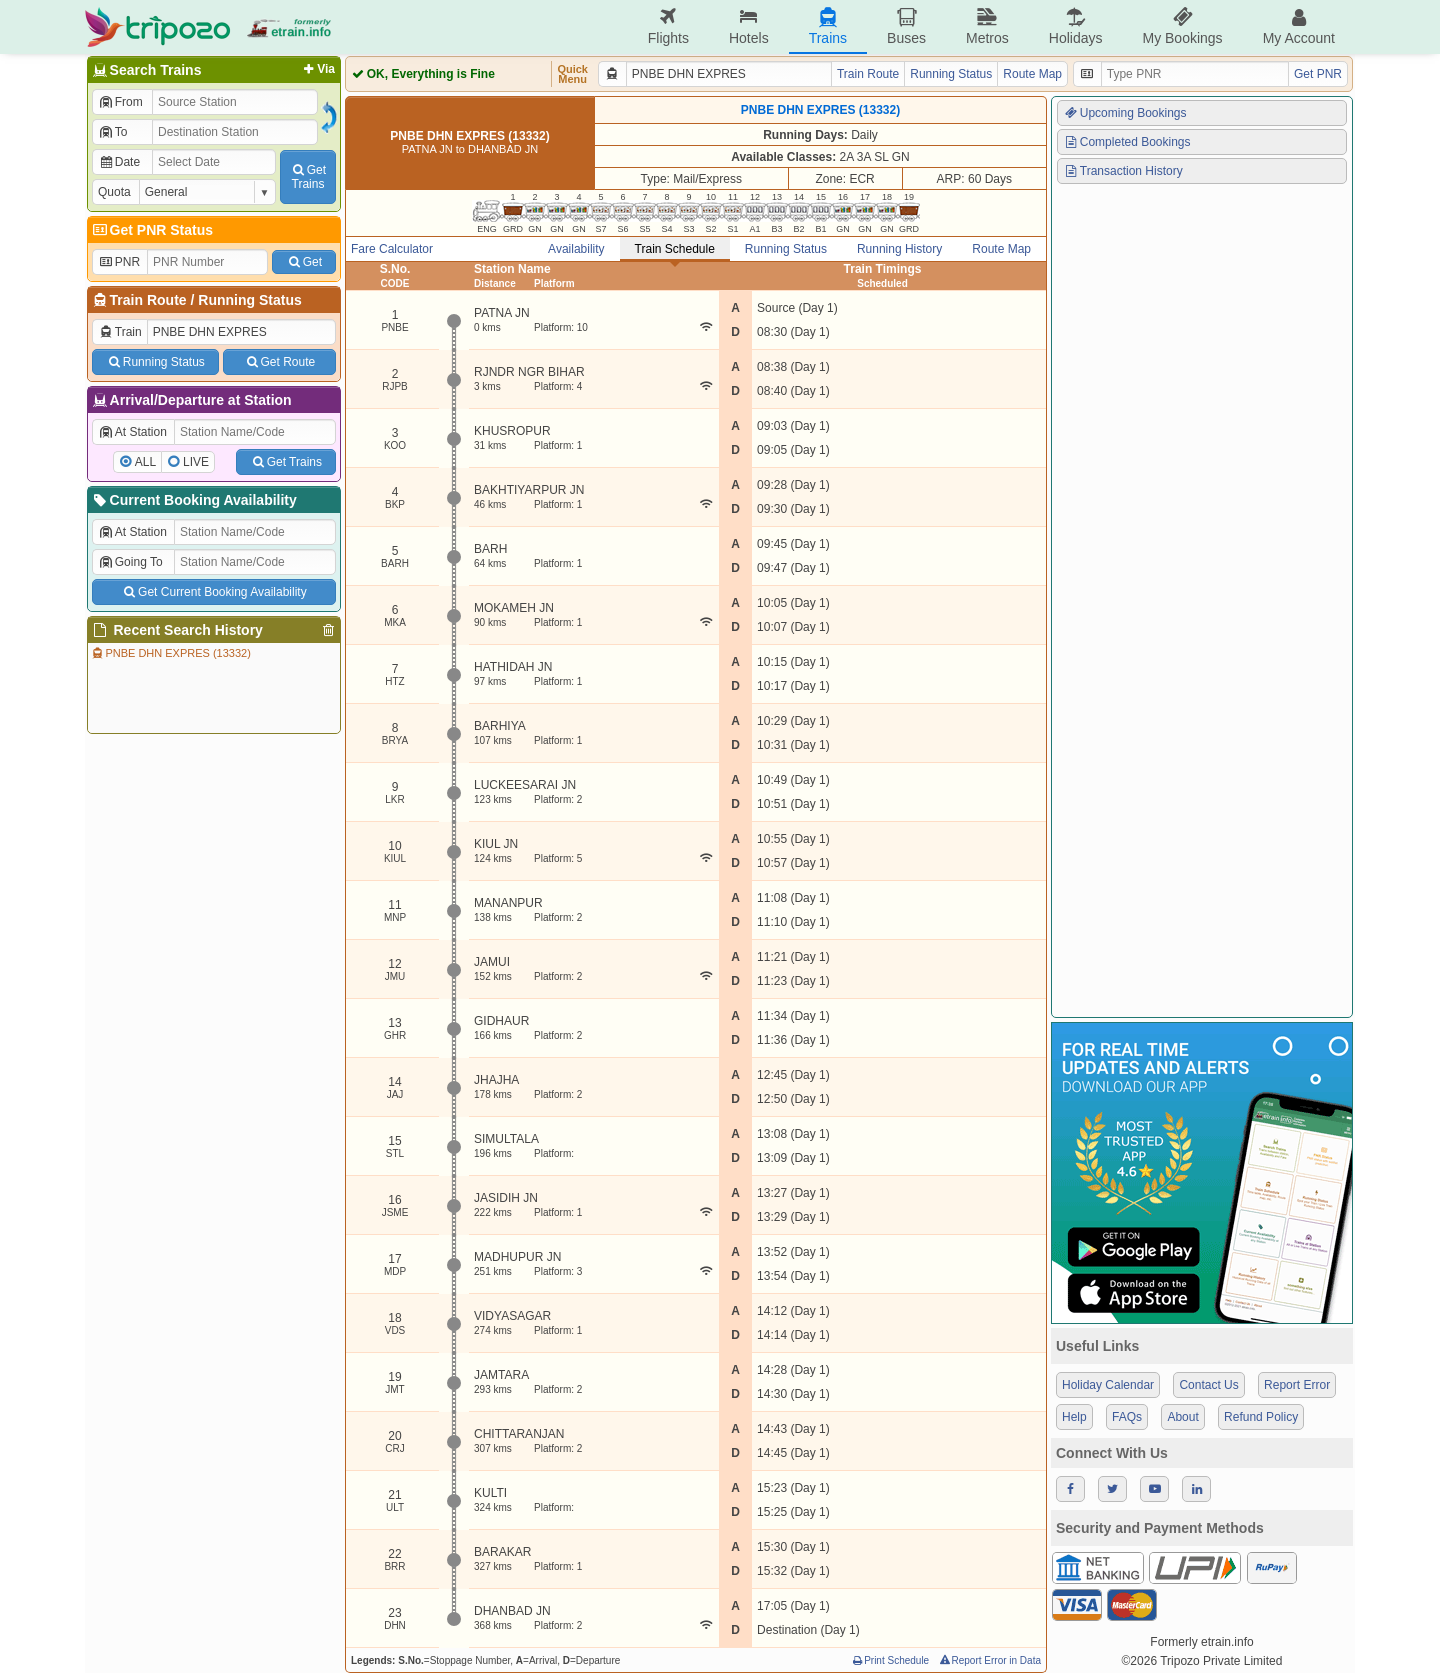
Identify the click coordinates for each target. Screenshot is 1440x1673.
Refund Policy (1261, 1417)
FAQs (1127, 1417)
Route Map (1032, 74)
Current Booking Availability (193, 500)
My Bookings (1182, 26)
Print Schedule (889, 1660)
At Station (132, 432)
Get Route (279, 362)
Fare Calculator (392, 249)
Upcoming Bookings (1125, 113)
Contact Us (1208, 1385)
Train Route (148, 300)
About (1182, 1417)
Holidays (1076, 26)
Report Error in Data (989, 1660)
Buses (906, 26)
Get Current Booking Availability (213, 592)
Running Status (249, 300)
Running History (899, 249)
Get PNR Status (151, 230)
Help (1074, 1417)
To (112, 132)
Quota (114, 192)
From (120, 102)
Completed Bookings (1127, 142)
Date (119, 162)
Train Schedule (675, 249)
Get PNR (1318, 74)
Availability (576, 249)
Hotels (749, 26)
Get (304, 262)
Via (317, 69)
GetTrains (308, 177)
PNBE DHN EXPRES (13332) (170, 653)
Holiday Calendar (1108, 1385)
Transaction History (1123, 171)
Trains (828, 26)
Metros (987, 26)
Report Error (1297, 1385)
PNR (119, 262)
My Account (1299, 26)
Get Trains (286, 462)
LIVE (196, 462)
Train (120, 332)
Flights (668, 26)
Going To (130, 562)
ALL (145, 462)
